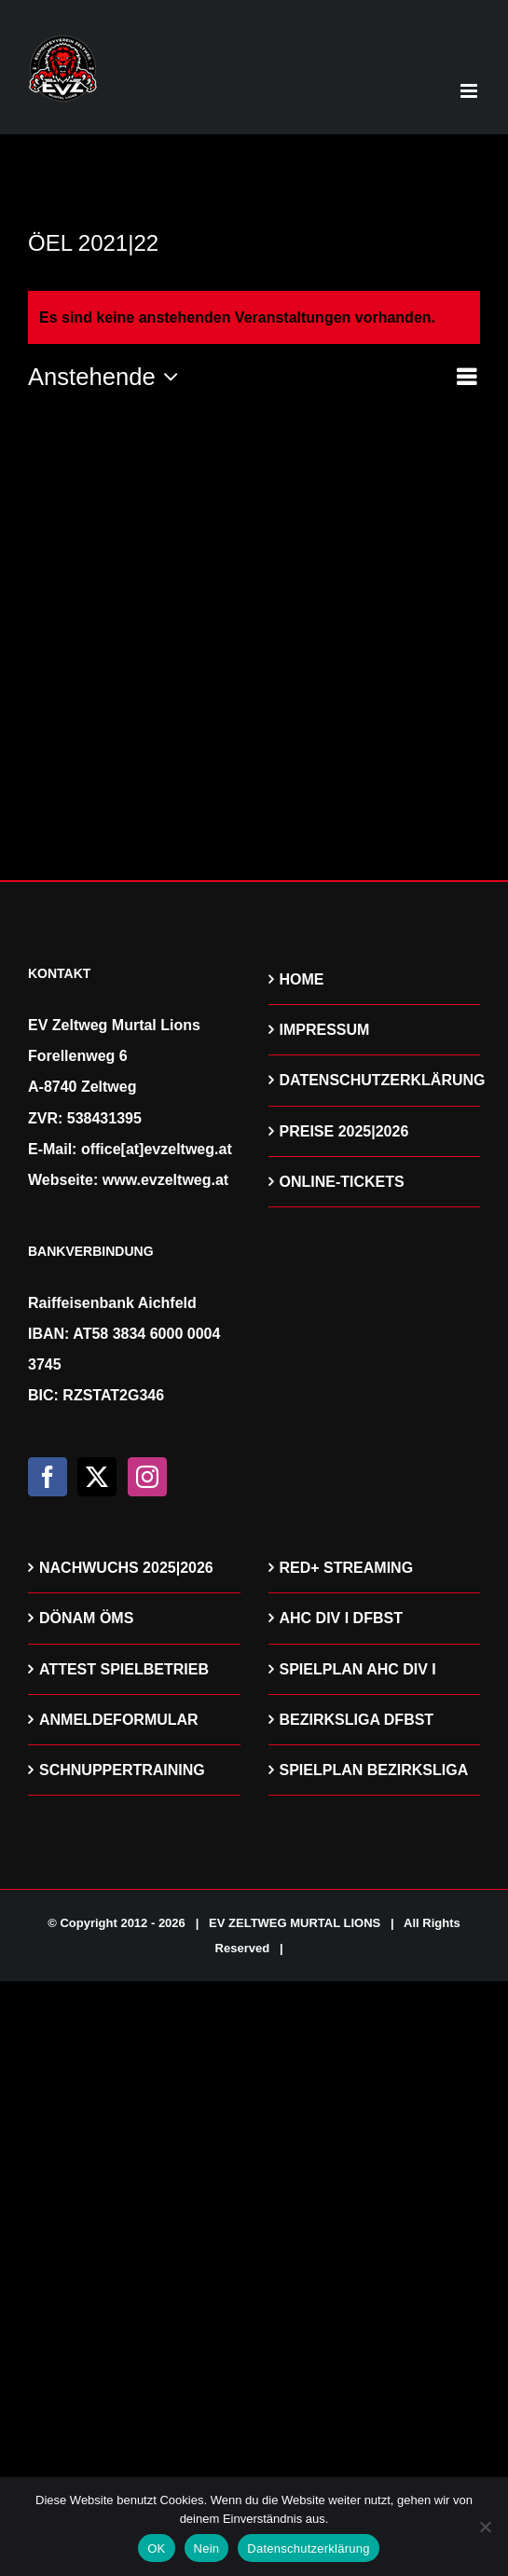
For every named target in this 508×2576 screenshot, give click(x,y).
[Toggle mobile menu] (470, 91)
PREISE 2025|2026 (344, 1131)
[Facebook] (47, 1476)
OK (156, 2548)
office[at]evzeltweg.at (156, 1149)
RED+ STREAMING (347, 1568)
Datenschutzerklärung (308, 2548)
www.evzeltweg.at (165, 1180)
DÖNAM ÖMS (86, 1618)
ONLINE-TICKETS (342, 1182)
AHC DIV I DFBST (341, 1618)
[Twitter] (97, 1476)
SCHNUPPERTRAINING (122, 1770)
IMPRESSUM (325, 1030)
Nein (207, 2548)
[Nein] (484, 2526)
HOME (302, 979)
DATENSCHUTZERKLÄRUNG (376, 1080)
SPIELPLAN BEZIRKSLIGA (374, 1770)
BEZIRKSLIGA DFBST (357, 1720)
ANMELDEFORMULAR (119, 1720)
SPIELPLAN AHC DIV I (358, 1669)
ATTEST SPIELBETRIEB (124, 1669)
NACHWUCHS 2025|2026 (126, 1568)
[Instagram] (147, 1476)
